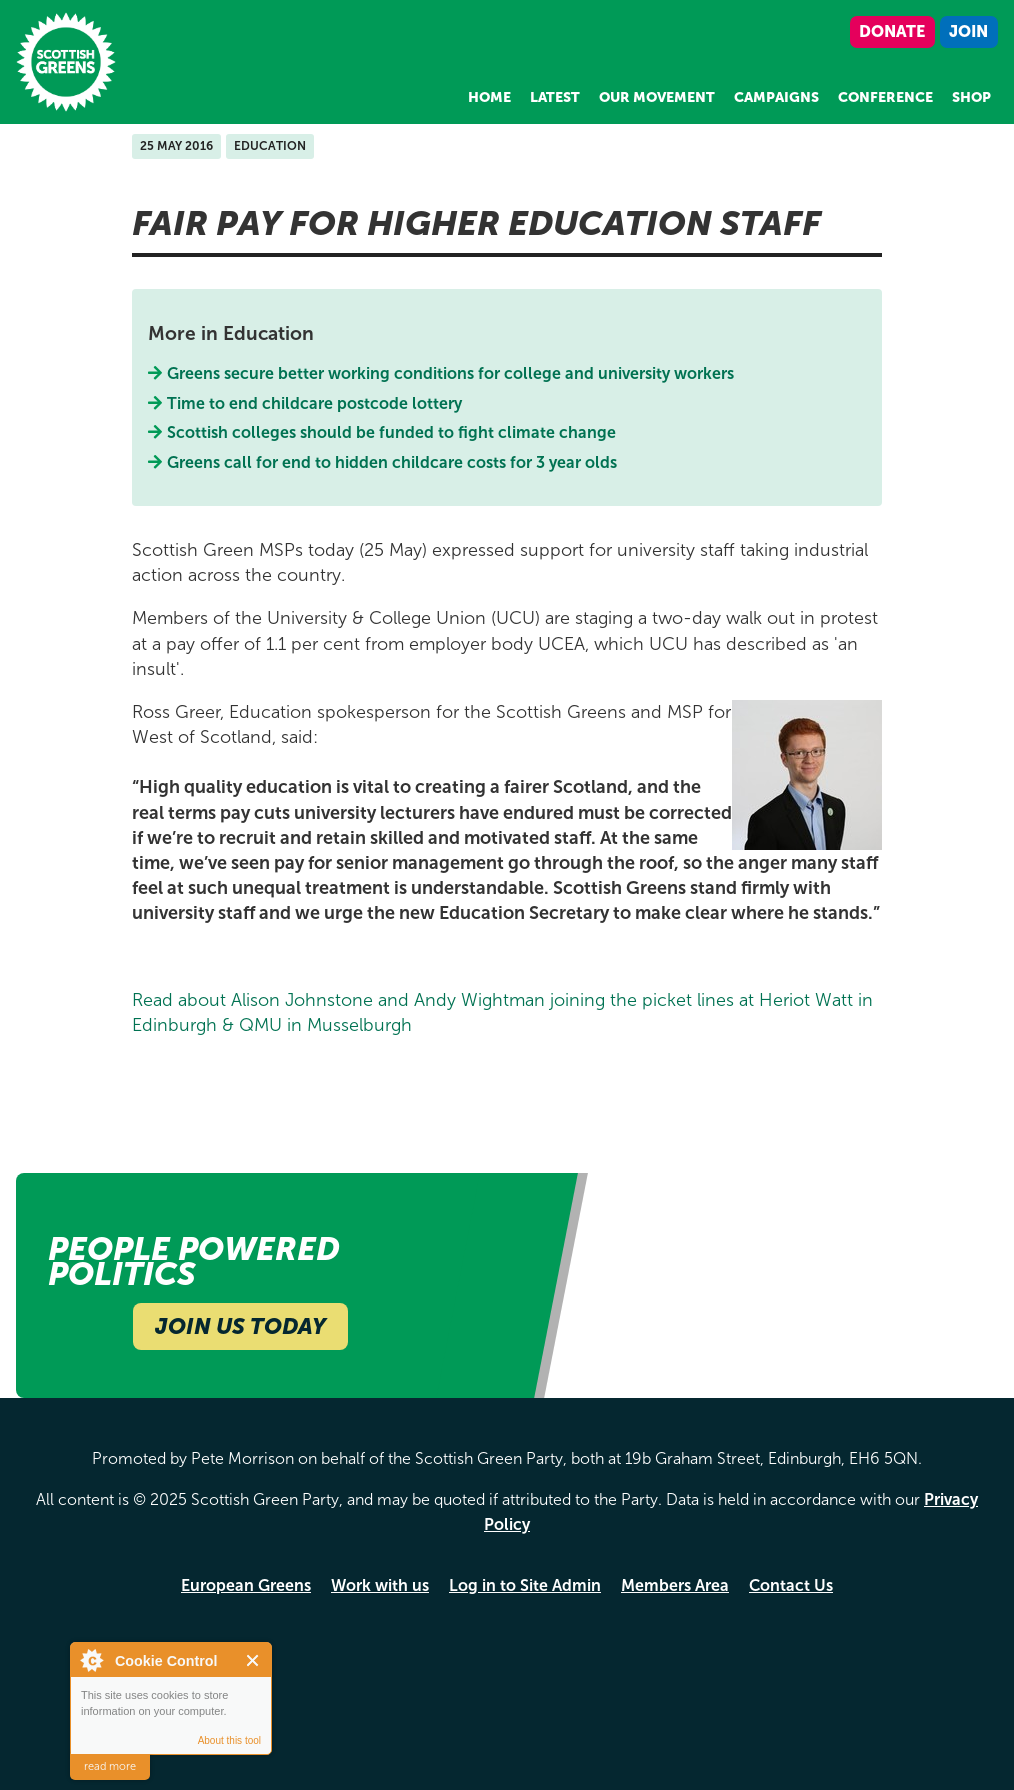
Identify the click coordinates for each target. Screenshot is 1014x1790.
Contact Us (791, 1585)
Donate (892, 31)
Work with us (380, 1585)
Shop (971, 97)
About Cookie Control (91, 1660)
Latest (555, 97)
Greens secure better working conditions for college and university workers (451, 373)
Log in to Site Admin (525, 1585)
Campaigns (776, 97)
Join (968, 31)
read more (110, 1766)
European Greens (246, 1585)
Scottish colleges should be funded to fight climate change (392, 432)
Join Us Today (240, 1326)
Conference (885, 97)
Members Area (675, 1585)
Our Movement (657, 97)
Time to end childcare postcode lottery (315, 403)
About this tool (229, 1740)
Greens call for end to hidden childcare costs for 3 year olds (392, 462)
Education (270, 146)
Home (489, 97)
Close (253, 1660)
